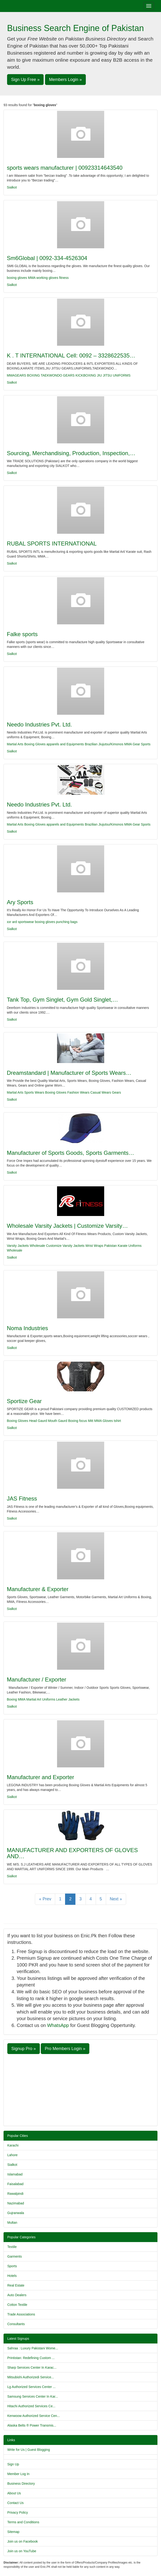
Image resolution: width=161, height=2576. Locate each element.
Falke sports (22, 634)
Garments (14, 2256)
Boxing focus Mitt (80, 1421)
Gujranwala (15, 2213)
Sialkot (12, 187)
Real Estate (15, 2285)
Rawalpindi (15, 2193)
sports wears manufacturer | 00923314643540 (65, 168)
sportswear (26, 922)
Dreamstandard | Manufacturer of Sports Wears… (69, 1073)
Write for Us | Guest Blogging (28, 2450)
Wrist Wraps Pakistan (101, 1246)
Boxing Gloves (34, 744)
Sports (145, 744)
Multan (12, 2222)
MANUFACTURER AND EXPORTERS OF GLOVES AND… (72, 1853)
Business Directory (21, 2483)
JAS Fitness (22, 1498)
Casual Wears (100, 1092)
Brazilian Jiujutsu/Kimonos (104, 744)
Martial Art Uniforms (40, 1699)
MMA (32, 278)
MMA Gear (132, 744)
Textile (12, 2247)
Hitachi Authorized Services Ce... (31, 2406)
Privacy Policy (17, 2512)
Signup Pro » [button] (23, 2048)
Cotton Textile (17, 2305)
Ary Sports (20, 902)
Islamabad (15, 2174)
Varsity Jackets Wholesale (26, 1246)
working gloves (47, 278)
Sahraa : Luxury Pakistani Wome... (32, 2348)
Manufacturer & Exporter (37, 1589)
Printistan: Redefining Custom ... (31, 2358)
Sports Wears (34, 1092)
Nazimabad (15, 2203)
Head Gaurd (38, 1421)
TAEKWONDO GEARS (58, 375)
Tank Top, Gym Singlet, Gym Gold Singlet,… (62, 999)
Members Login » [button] (65, 79)
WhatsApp (58, 2025)
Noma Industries (27, 1328)
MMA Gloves (103, 1421)
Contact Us (15, 2503)
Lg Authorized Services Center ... (31, 2387)
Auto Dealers (16, 2295)
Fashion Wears (78, 1092)
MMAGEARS (16, 375)
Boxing (12, 1699)
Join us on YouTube (21, 2551)
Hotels (12, 2276)
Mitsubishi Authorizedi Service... (30, 2377)
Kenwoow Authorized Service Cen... (33, 2416)
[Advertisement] (80, 2089)
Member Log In (18, 2474)
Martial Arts (15, 744)
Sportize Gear (24, 1401)
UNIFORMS (122, 375)
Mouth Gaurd (57, 1421)
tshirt (117, 1421)
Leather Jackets (67, 1699)
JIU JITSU (104, 375)
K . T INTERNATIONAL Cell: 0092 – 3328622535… (71, 355)
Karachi (12, 2145)
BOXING (33, 375)
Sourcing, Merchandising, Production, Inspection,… (71, 453)
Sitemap (13, 2532)
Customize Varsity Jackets (65, 1246)
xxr (9, 922)
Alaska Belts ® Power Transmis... (31, 2425)
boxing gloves (17, 278)
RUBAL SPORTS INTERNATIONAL (52, 543)
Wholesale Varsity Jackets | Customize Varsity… (67, 1226)
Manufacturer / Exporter (36, 1679)
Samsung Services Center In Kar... (32, 2396)
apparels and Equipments (65, 744)
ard (14, 922)
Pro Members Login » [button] (65, 2048)
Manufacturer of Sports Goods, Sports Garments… (70, 1153)
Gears (116, 1092)
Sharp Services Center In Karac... (32, 2367)
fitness (64, 278)
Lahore (12, 2155)
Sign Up (13, 2464)
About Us (14, 2493)
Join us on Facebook (22, 2541)
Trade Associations (21, 2314)
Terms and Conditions (23, 2522)
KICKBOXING (85, 375)
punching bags (67, 922)
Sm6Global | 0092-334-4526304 (47, 258)
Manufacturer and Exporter (40, 1777)
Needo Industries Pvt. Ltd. (39, 724)
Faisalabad (15, 2184)
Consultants (16, 2324)
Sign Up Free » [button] (25, 79)
